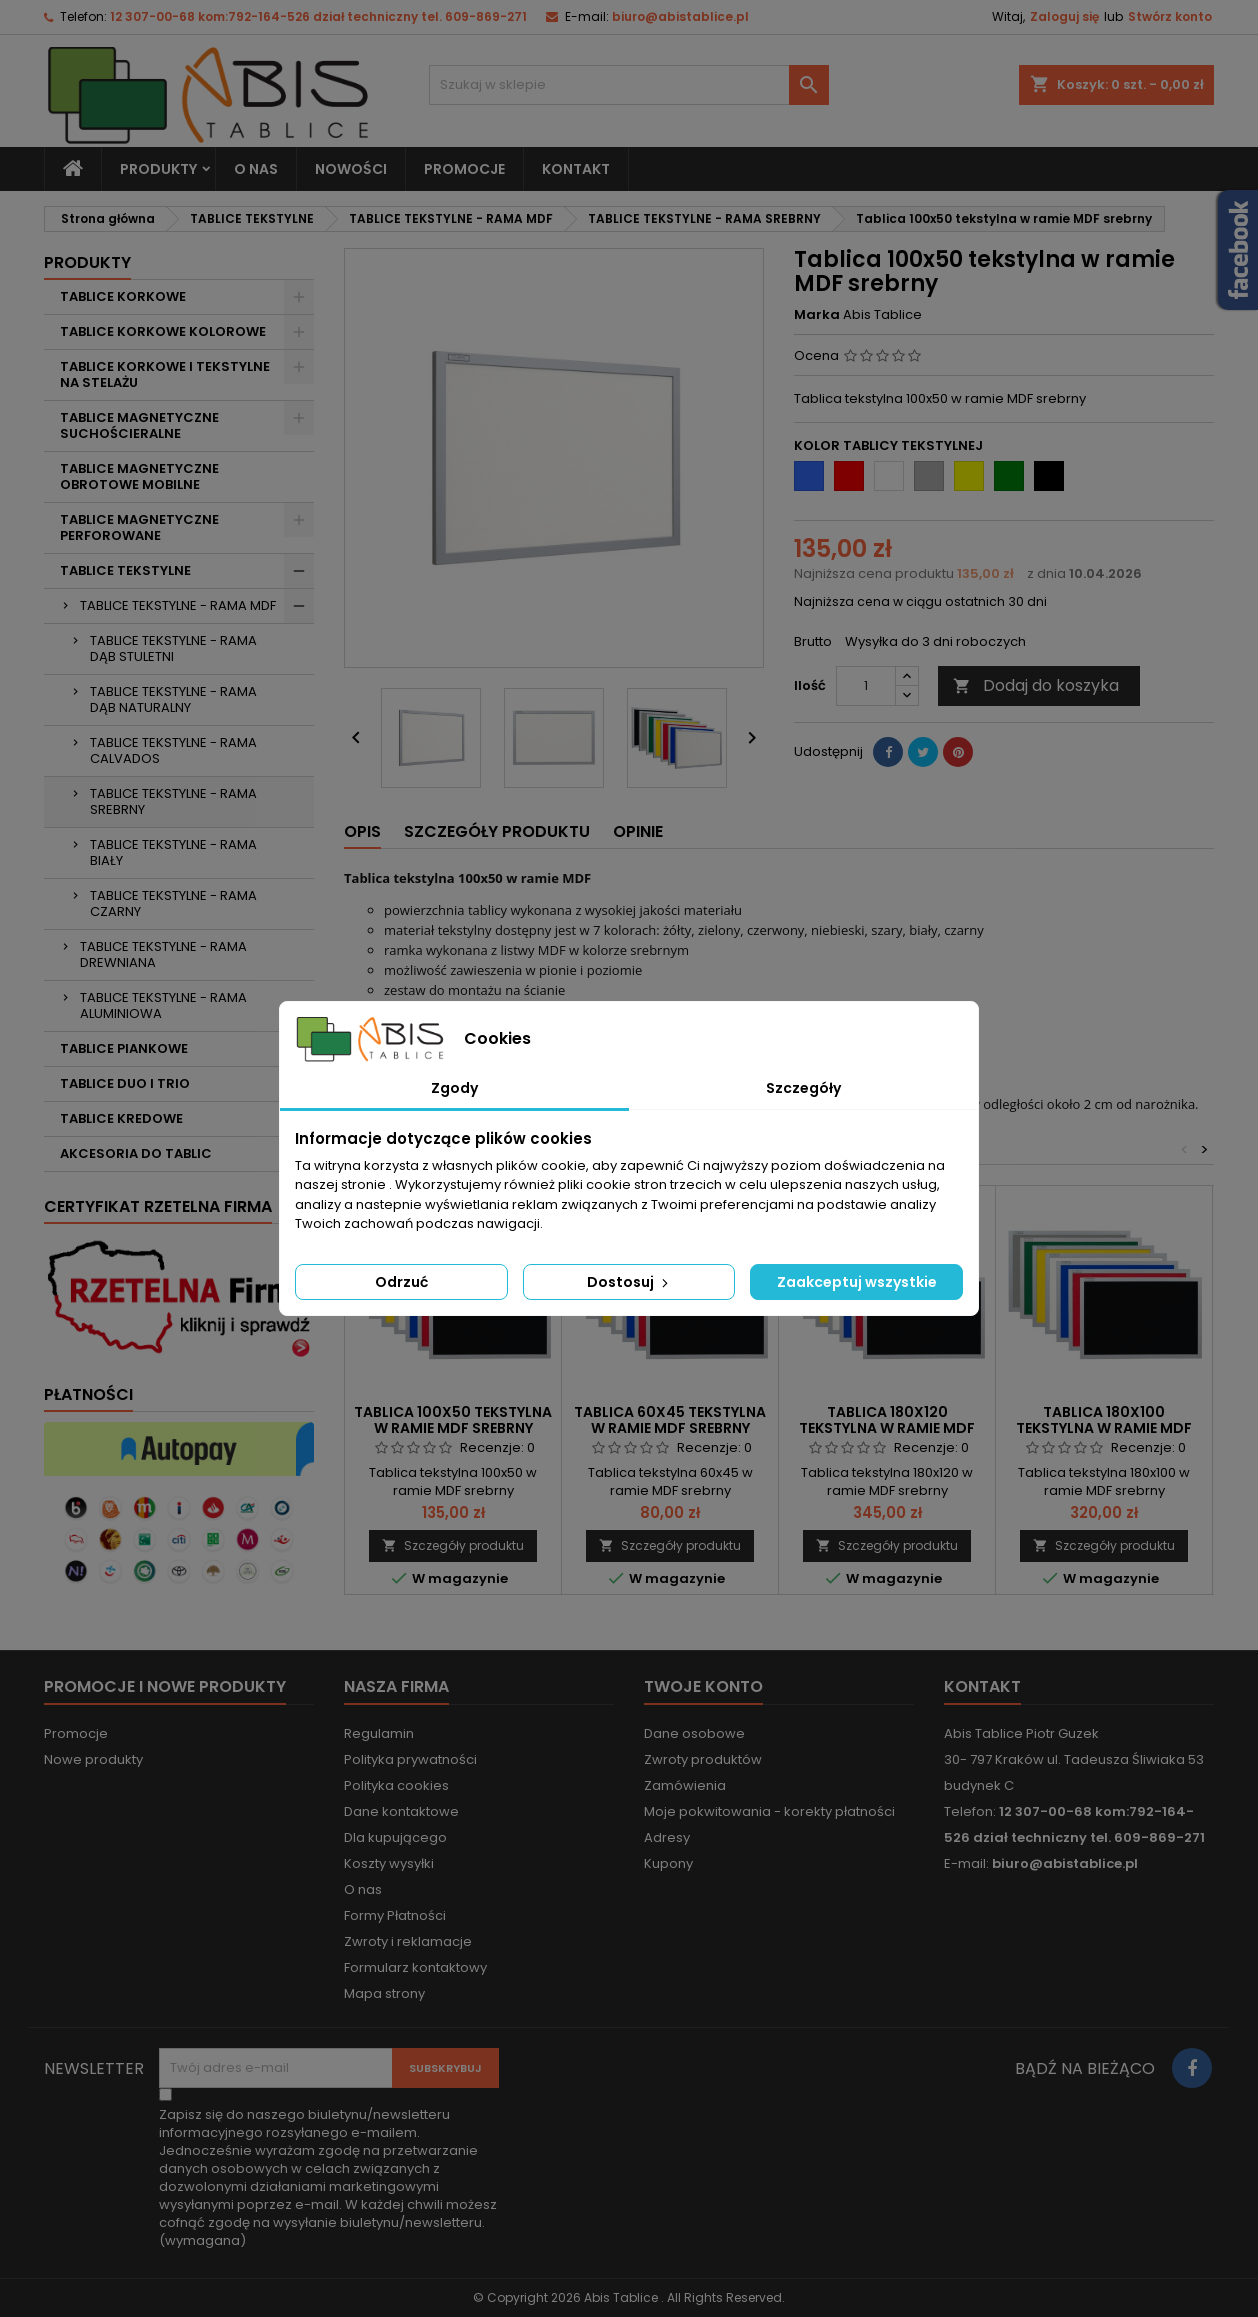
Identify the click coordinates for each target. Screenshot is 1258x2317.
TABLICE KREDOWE (121, 1118)
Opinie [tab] (638, 831)
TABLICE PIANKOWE (124, 1048)
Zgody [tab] (454, 1088)
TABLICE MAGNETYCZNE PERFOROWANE (139, 527)
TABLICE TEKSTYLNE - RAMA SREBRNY (173, 801)
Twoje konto (703, 1686)
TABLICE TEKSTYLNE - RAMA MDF (178, 605)
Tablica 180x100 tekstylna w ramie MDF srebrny (1104, 1428)
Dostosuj (629, 1282)
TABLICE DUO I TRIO (125, 1083)
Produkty (158, 169)
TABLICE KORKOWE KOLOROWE (163, 331)
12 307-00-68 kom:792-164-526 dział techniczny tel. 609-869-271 (318, 16)
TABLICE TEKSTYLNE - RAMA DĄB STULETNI (173, 648)
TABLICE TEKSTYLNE (125, 570)
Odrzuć (401, 1282)
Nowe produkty (93, 1759)
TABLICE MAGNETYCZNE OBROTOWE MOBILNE (139, 476)
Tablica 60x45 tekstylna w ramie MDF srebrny (670, 1420)
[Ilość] (866, 686)
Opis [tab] (362, 831)
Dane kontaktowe (401, 1811)
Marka (817, 315)
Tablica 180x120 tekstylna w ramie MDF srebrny (887, 1428)
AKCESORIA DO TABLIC (136, 1153)
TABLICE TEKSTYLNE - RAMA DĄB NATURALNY (173, 699)
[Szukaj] (629, 85)
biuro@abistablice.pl (680, 16)
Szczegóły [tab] (803, 1088)
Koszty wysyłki (389, 1863)
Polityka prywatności (410, 1759)
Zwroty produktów (703, 1759)
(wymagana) (328, 2178)
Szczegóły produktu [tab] (497, 831)
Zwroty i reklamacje (408, 1941)
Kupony (668, 1863)
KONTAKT (576, 169)
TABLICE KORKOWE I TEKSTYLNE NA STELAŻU (165, 374)
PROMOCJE (464, 169)
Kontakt (982, 1686)
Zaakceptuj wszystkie (857, 1282)
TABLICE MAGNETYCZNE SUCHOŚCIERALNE (139, 425)
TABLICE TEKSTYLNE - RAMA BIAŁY (173, 852)
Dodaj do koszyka (1036, 685)
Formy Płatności (395, 1915)
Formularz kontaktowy (415, 1967)
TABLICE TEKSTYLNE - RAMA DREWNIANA (163, 954)
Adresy (667, 1837)
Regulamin (379, 1733)
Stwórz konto (1170, 16)
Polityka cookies (396, 1785)
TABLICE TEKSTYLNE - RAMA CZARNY (173, 903)
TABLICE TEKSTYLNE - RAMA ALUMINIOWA (163, 1005)
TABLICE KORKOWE (123, 296)
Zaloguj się (1064, 16)
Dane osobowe (694, 1733)
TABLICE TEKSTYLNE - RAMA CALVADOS (173, 750)
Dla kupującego (395, 1837)
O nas (256, 169)
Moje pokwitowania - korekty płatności (769, 1811)
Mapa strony (384, 1993)
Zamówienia (685, 1785)
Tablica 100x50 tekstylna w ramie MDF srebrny (453, 1420)
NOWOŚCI (351, 169)
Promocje (76, 1733)
